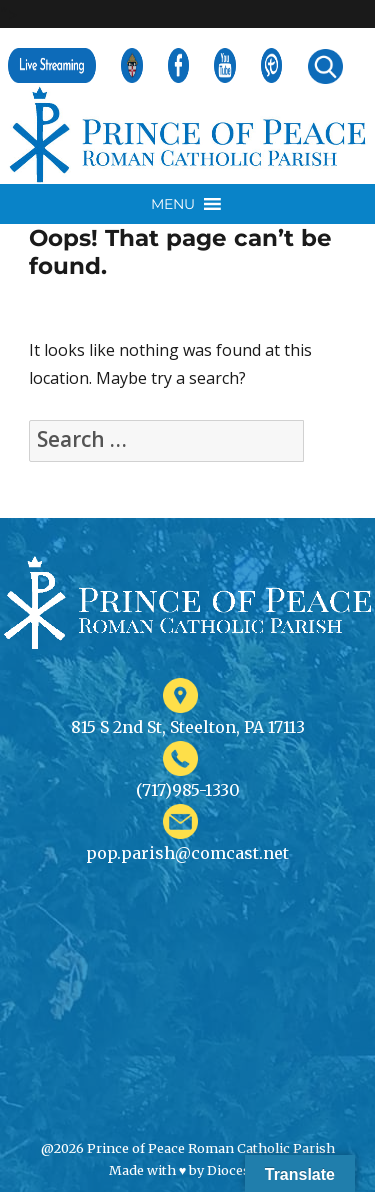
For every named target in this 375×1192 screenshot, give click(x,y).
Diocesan (236, 1170)
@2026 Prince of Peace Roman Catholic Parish (188, 1148)
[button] (173, 204)
